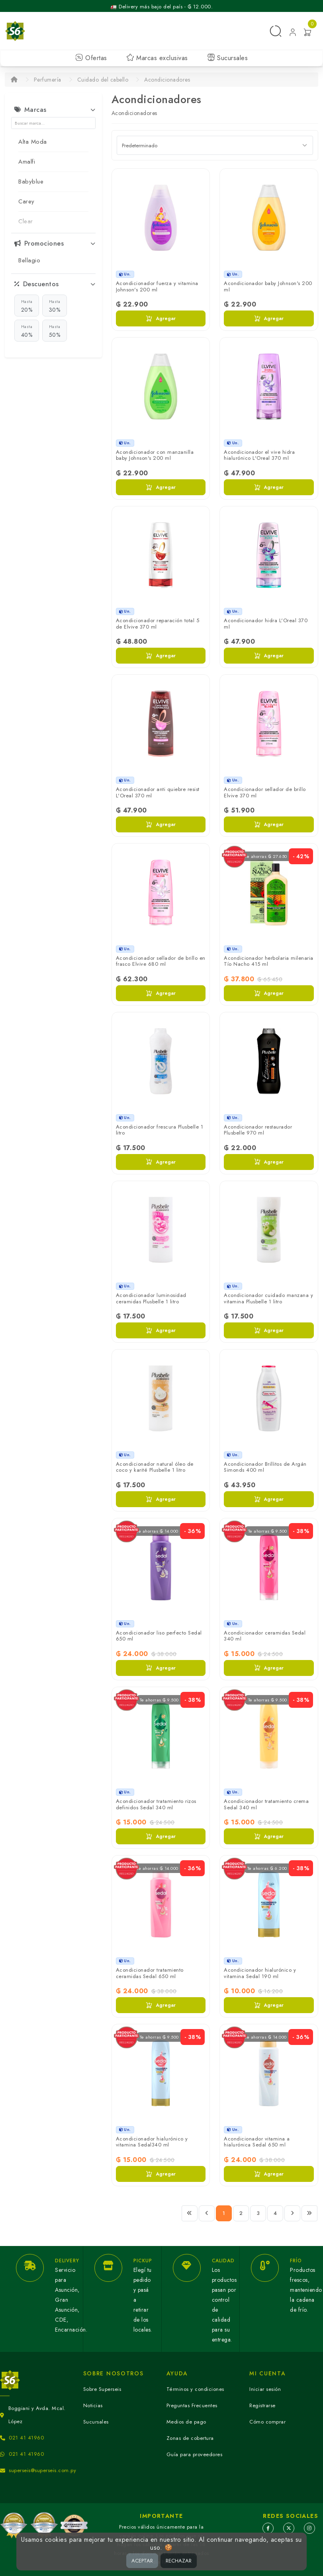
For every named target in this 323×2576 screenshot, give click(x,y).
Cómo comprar (267, 2422)
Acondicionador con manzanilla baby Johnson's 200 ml (155, 455)
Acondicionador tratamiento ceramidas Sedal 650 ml (150, 1973)
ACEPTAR (142, 2560)
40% (27, 331)
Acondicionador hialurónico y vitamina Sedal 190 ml (260, 1973)
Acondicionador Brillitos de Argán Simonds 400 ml (265, 1467)
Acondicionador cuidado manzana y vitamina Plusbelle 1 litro (268, 1298)
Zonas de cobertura (190, 2438)
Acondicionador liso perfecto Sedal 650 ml (159, 1636)
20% (27, 306)
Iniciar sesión (265, 2389)
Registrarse (262, 2405)
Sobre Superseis (102, 2389)
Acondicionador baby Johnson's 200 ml (268, 286)
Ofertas (91, 57)
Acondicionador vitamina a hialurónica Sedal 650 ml (257, 2142)
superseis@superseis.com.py (42, 2470)
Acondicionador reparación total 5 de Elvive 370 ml (158, 624)
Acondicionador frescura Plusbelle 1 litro (160, 1130)
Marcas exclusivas (157, 57)
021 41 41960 (26, 2437)
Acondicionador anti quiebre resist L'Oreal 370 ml (158, 792)
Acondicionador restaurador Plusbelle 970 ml (258, 1130)
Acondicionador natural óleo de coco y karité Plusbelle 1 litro (155, 1467)
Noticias (93, 2405)
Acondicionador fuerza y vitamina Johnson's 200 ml (157, 286)
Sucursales (227, 57)
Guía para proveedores (194, 2454)
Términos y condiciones (195, 2389)
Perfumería (47, 80)
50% (55, 331)
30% (55, 306)
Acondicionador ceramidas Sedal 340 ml (264, 1636)
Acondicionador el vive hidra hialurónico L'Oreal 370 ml (259, 455)
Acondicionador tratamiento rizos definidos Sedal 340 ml (156, 1804)
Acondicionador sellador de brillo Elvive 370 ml (265, 792)
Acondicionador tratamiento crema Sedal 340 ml (266, 1804)
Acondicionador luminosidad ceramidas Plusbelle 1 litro (151, 1298)
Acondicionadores (167, 80)
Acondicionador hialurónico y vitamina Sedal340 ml (152, 2142)
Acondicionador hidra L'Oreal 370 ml (265, 624)
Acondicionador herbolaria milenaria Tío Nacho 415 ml (268, 961)
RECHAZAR (179, 2560)
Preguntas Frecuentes (191, 2405)
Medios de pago (186, 2422)
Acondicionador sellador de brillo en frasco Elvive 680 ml (161, 961)
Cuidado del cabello (103, 80)
